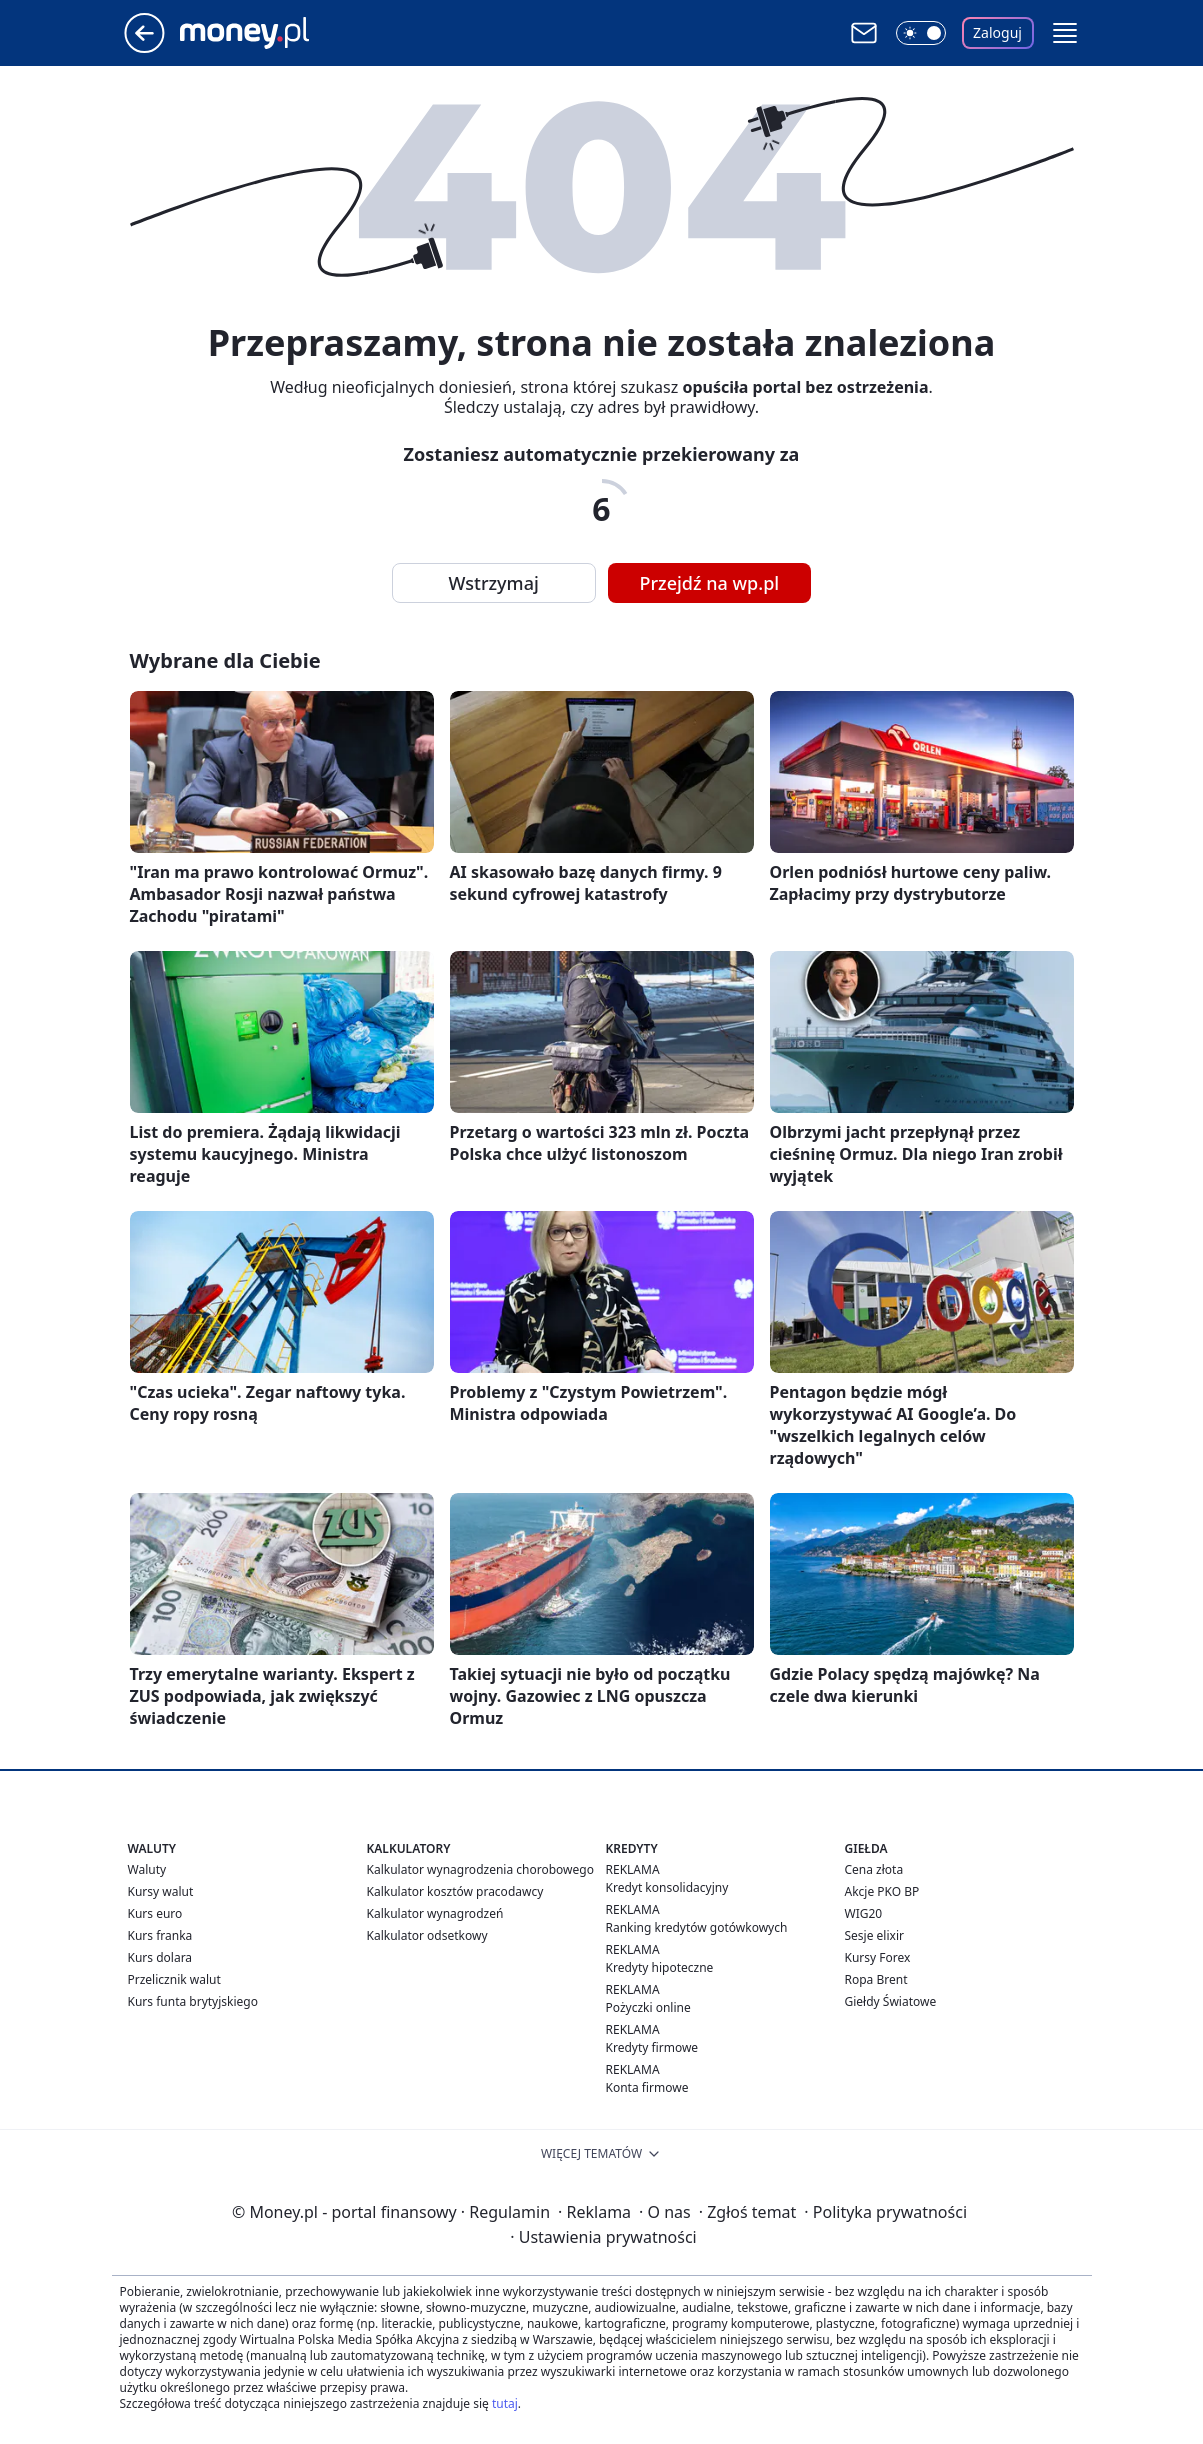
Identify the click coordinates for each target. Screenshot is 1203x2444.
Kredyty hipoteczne (660, 1967)
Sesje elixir (874, 1935)
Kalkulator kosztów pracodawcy (455, 1891)
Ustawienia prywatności (603, 2237)
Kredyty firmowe (652, 2047)
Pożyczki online (648, 2007)
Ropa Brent (876, 1979)
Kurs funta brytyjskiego (193, 2001)
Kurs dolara (160, 1957)
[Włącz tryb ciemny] (921, 33)
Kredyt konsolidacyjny (667, 1887)
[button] (1065, 33)
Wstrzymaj (494, 583)
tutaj (505, 2403)
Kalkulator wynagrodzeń (435, 1913)
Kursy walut (161, 1891)
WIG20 (864, 1913)
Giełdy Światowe (891, 2001)
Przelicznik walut (174, 1979)
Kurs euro (155, 1913)
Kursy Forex (878, 1957)
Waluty (147, 1869)
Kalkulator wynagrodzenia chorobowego (480, 1869)
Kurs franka (160, 1935)
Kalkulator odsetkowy (427, 1935)
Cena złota (874, 1869)
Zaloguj (997, 32)
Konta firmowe (647, 2087)
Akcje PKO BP (882, 1891)
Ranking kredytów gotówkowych (697, 1927)
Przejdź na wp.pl (710, 583)
